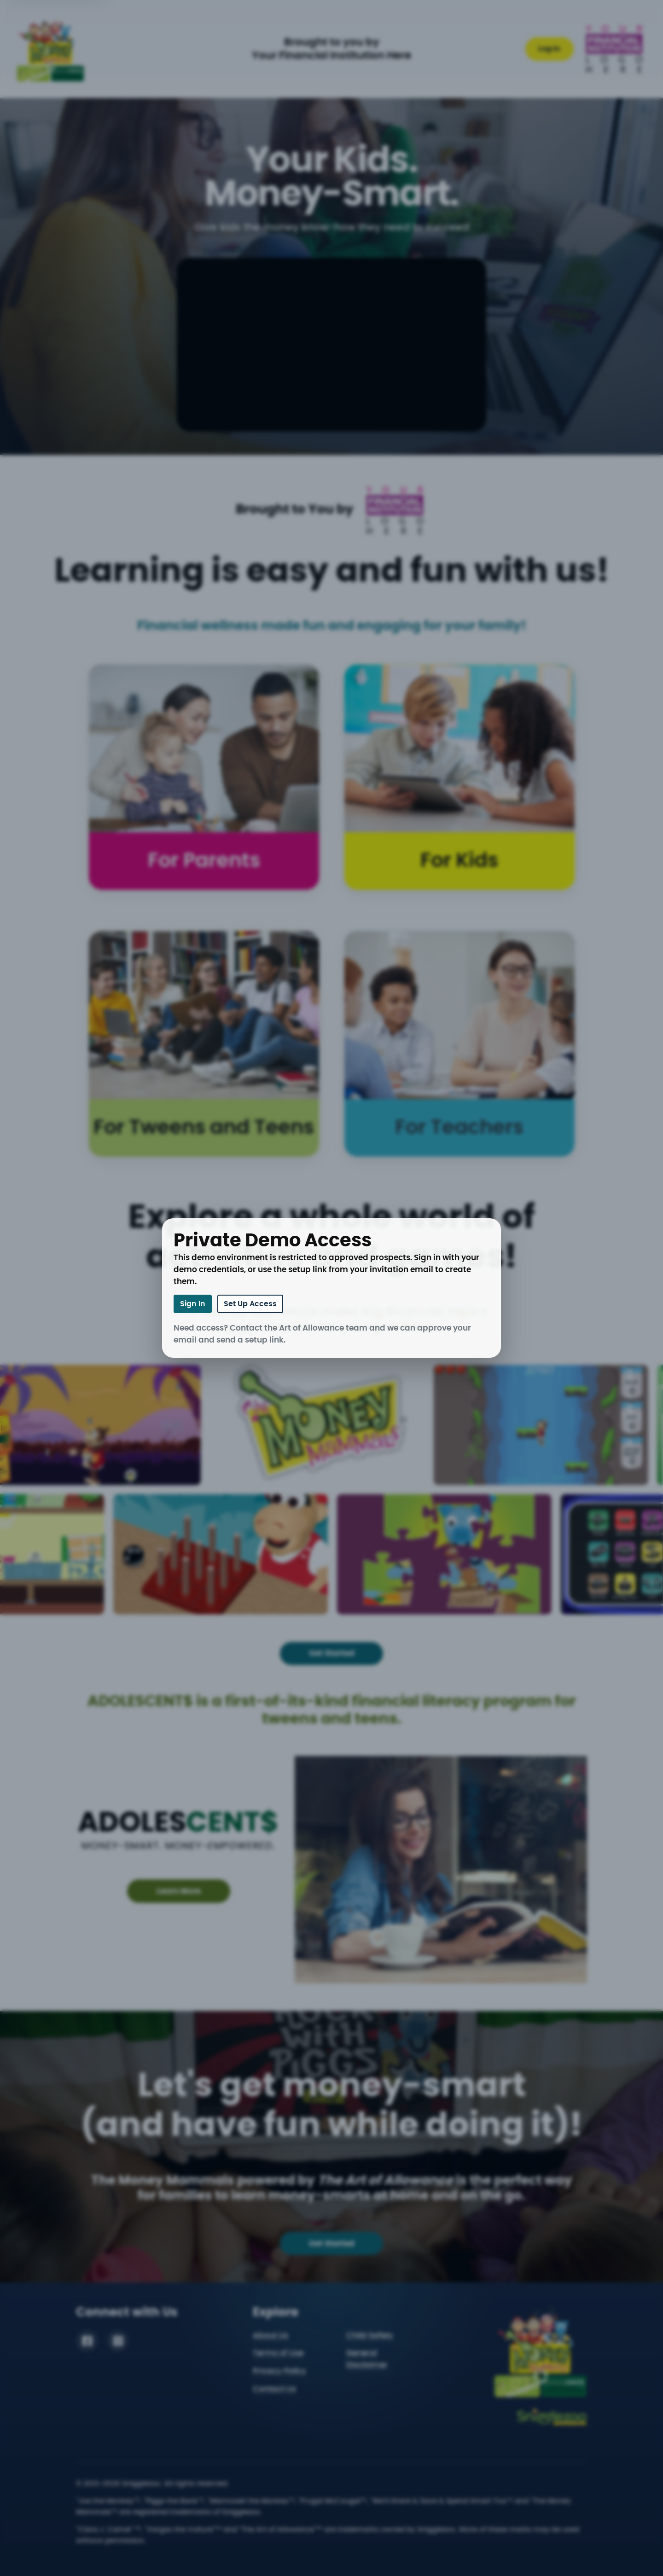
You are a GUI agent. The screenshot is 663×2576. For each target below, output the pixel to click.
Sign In (192, 1304)
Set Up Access (250, 1304)
